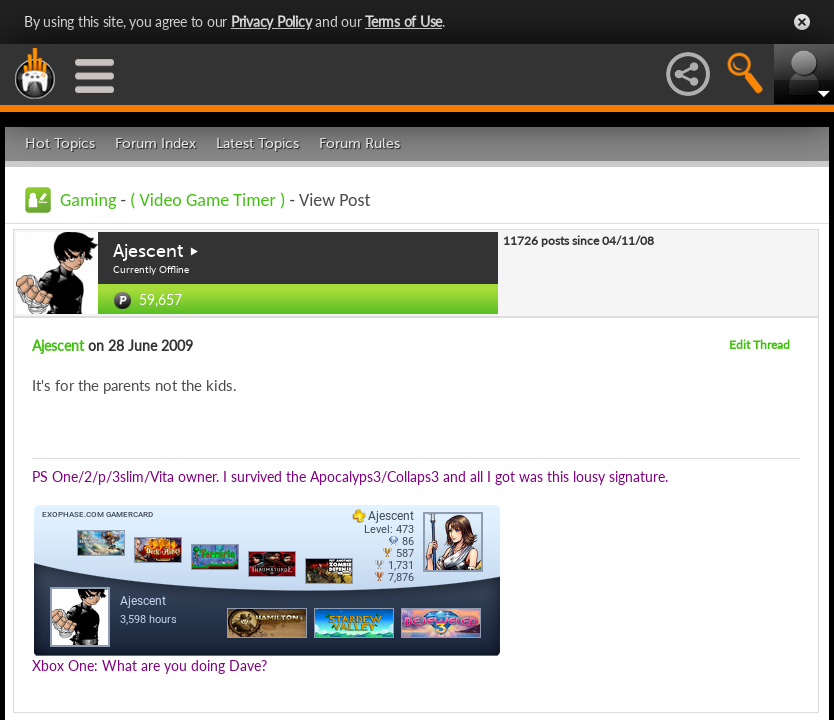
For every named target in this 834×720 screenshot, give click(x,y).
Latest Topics (257, 143)
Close (802, 22)
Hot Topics (60, 143)
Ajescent (148, 251)
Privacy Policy (271, 21)
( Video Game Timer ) (209, 200)
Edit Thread (759, 344)
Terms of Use (403, 21)
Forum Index (155, 143)
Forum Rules (359, 143)
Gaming (88, 200)
